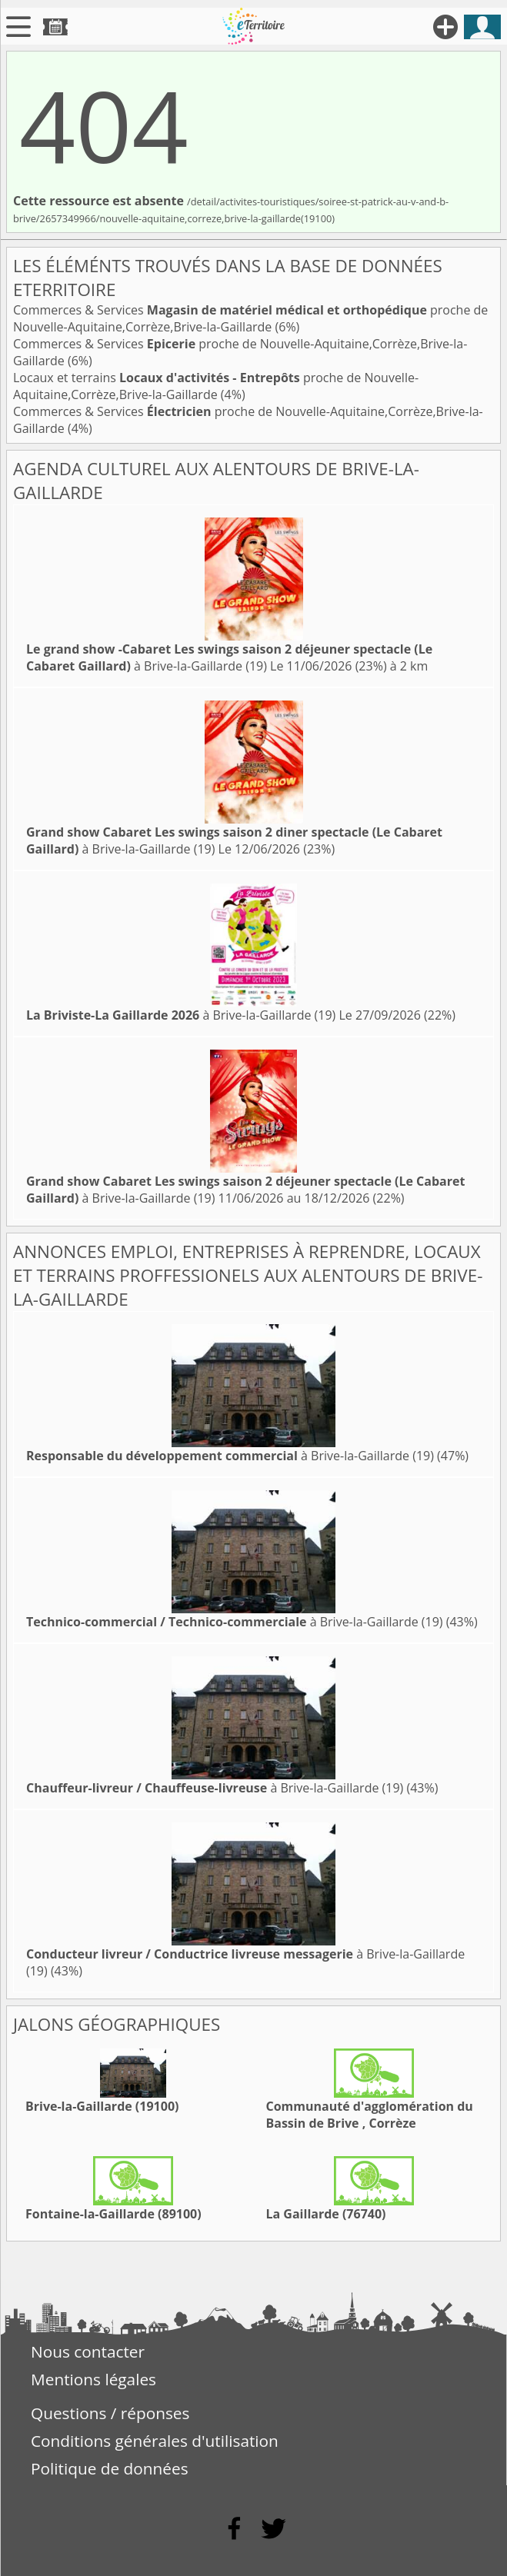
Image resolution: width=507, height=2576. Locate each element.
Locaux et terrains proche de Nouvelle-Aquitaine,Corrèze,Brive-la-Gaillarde (216, 386)
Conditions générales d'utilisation (155, 2440)
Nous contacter (88, 2351)
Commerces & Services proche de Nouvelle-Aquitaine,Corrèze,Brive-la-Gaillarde (250, 318)
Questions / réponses (110, 2413)
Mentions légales (93, 2379)
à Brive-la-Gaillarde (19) (229, 657)
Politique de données (109, 2468)
